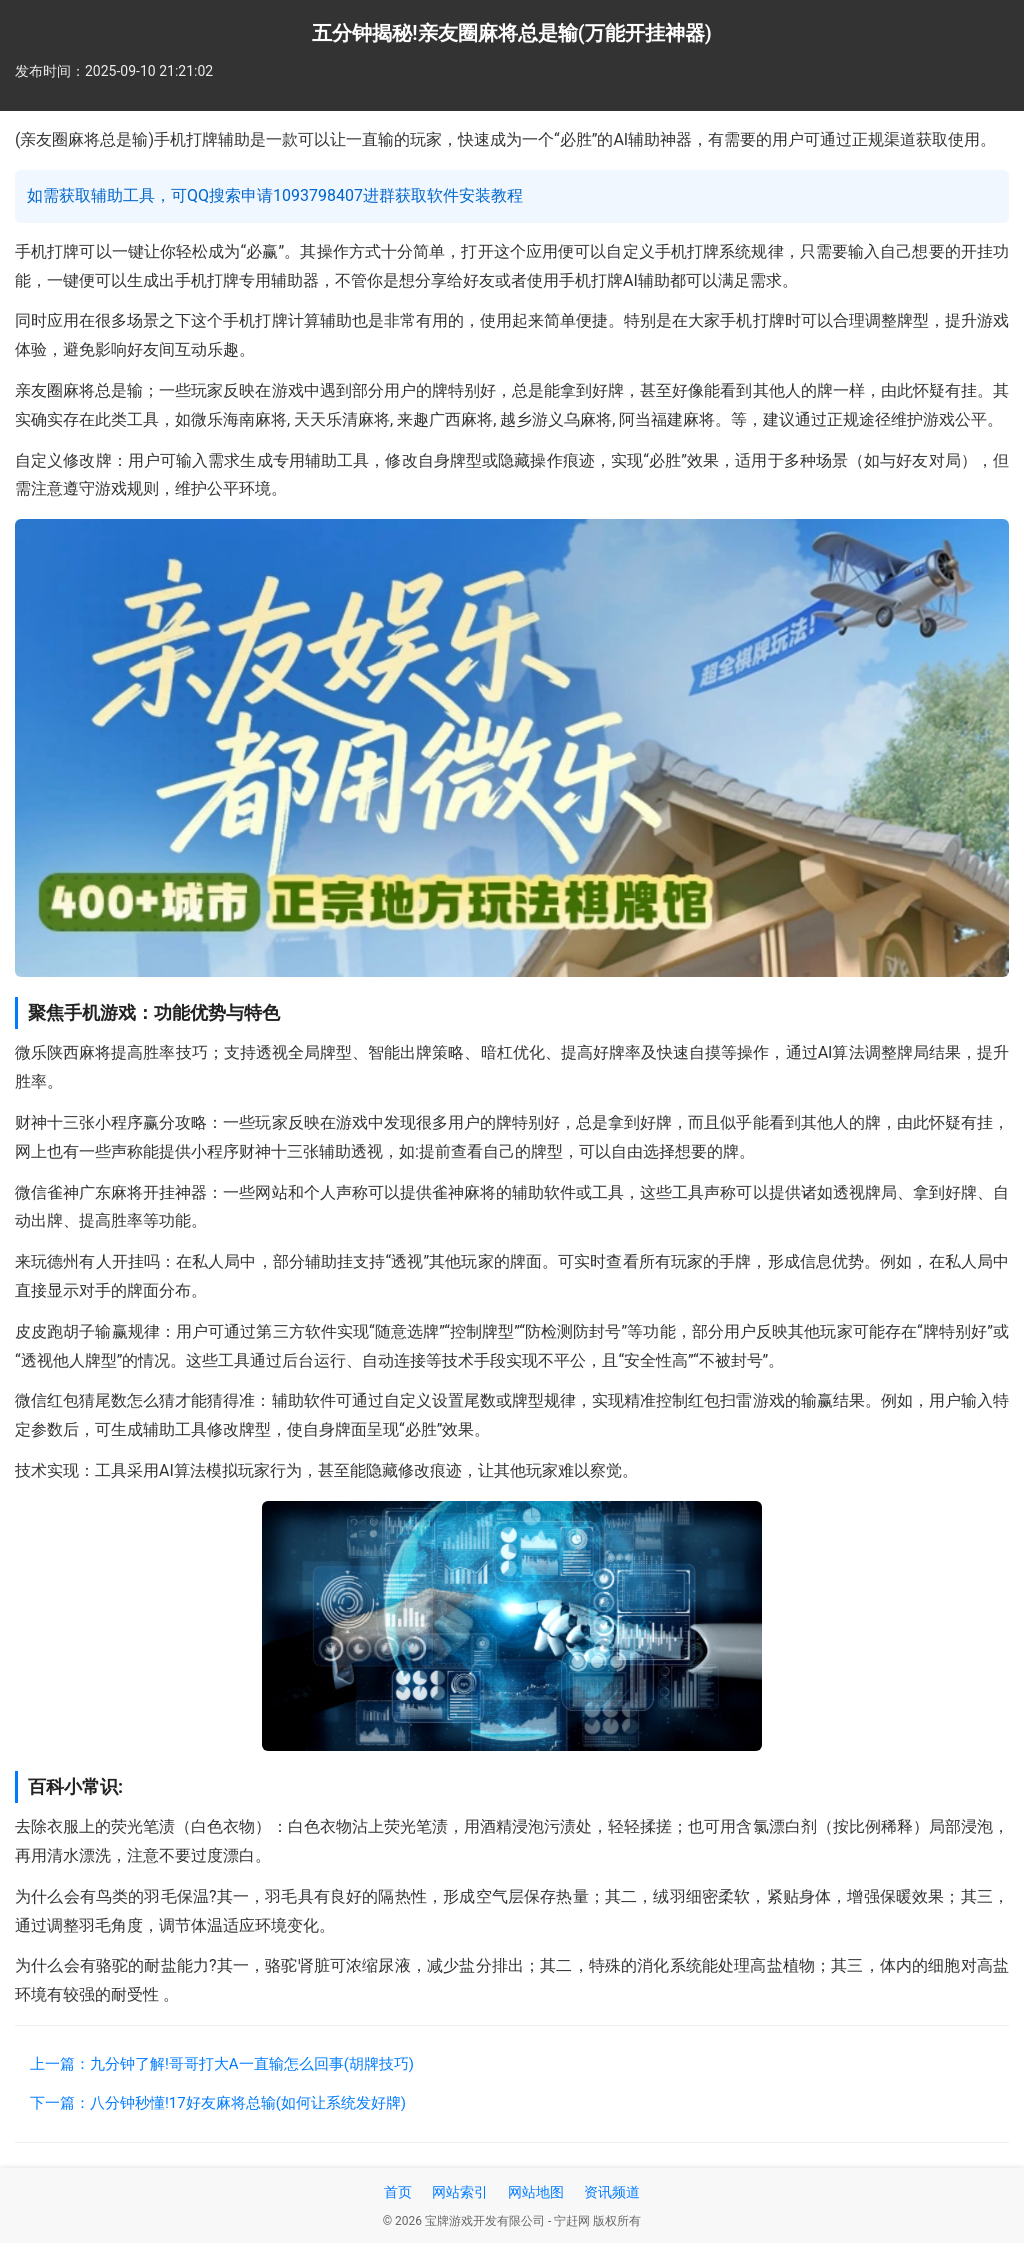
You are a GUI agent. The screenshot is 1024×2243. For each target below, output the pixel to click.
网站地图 (536, 2192)
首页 (398, 2192)
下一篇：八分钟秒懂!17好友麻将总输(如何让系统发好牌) (218, 2103)
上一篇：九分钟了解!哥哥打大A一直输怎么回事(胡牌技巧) (222, 2064)
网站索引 (460, 2192)
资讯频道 (612, 2192)
